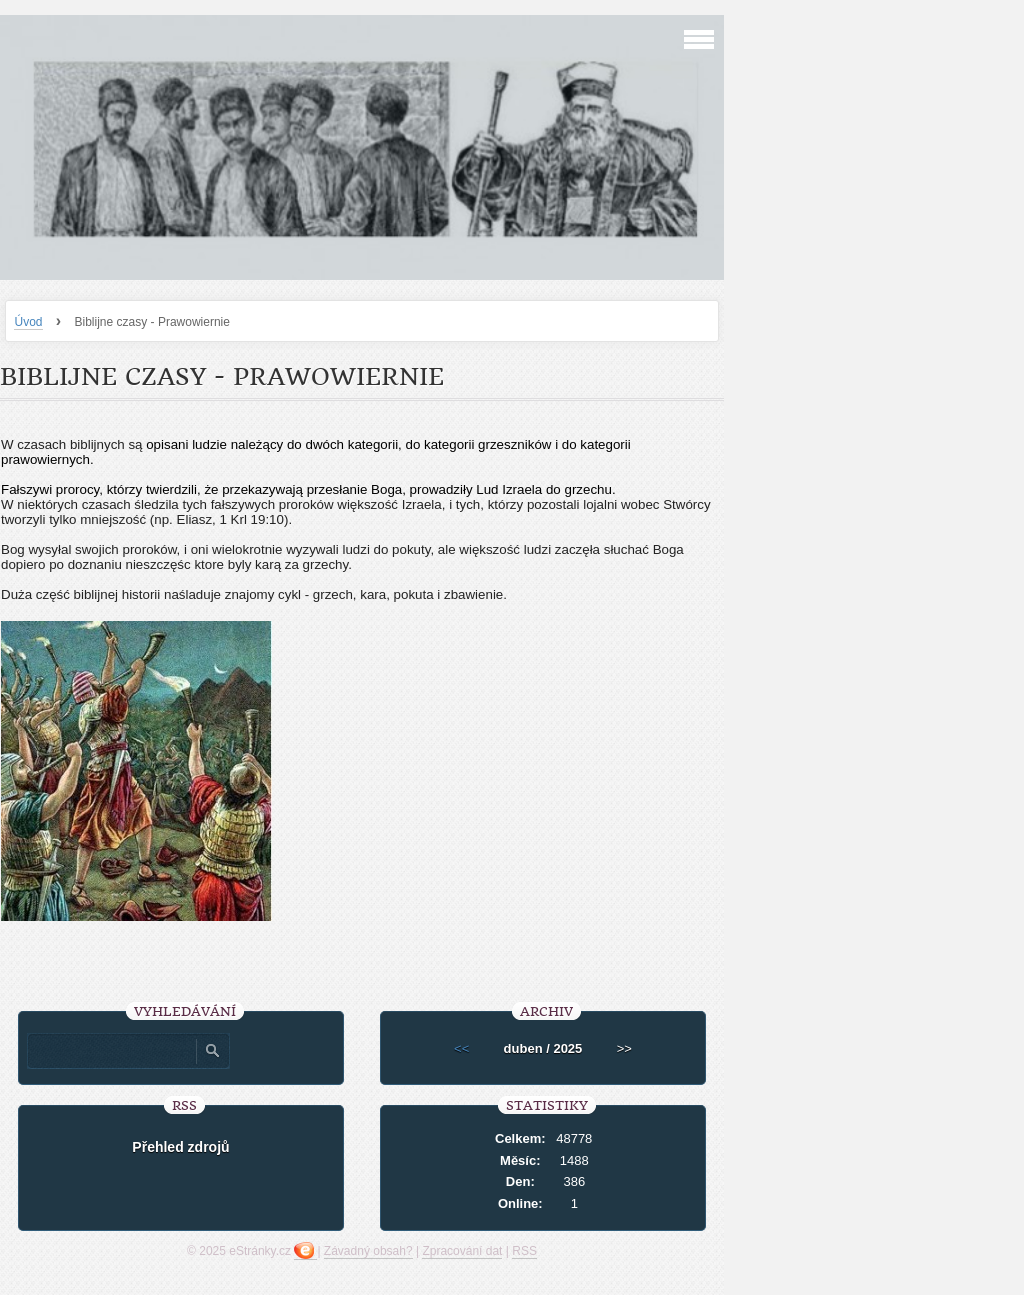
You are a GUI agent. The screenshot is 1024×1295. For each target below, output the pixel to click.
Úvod (28, 322)
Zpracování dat (462, 1251)
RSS (524, 1251)
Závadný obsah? (368, 1251)
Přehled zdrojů (180, 1147)
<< (461, 1048)
